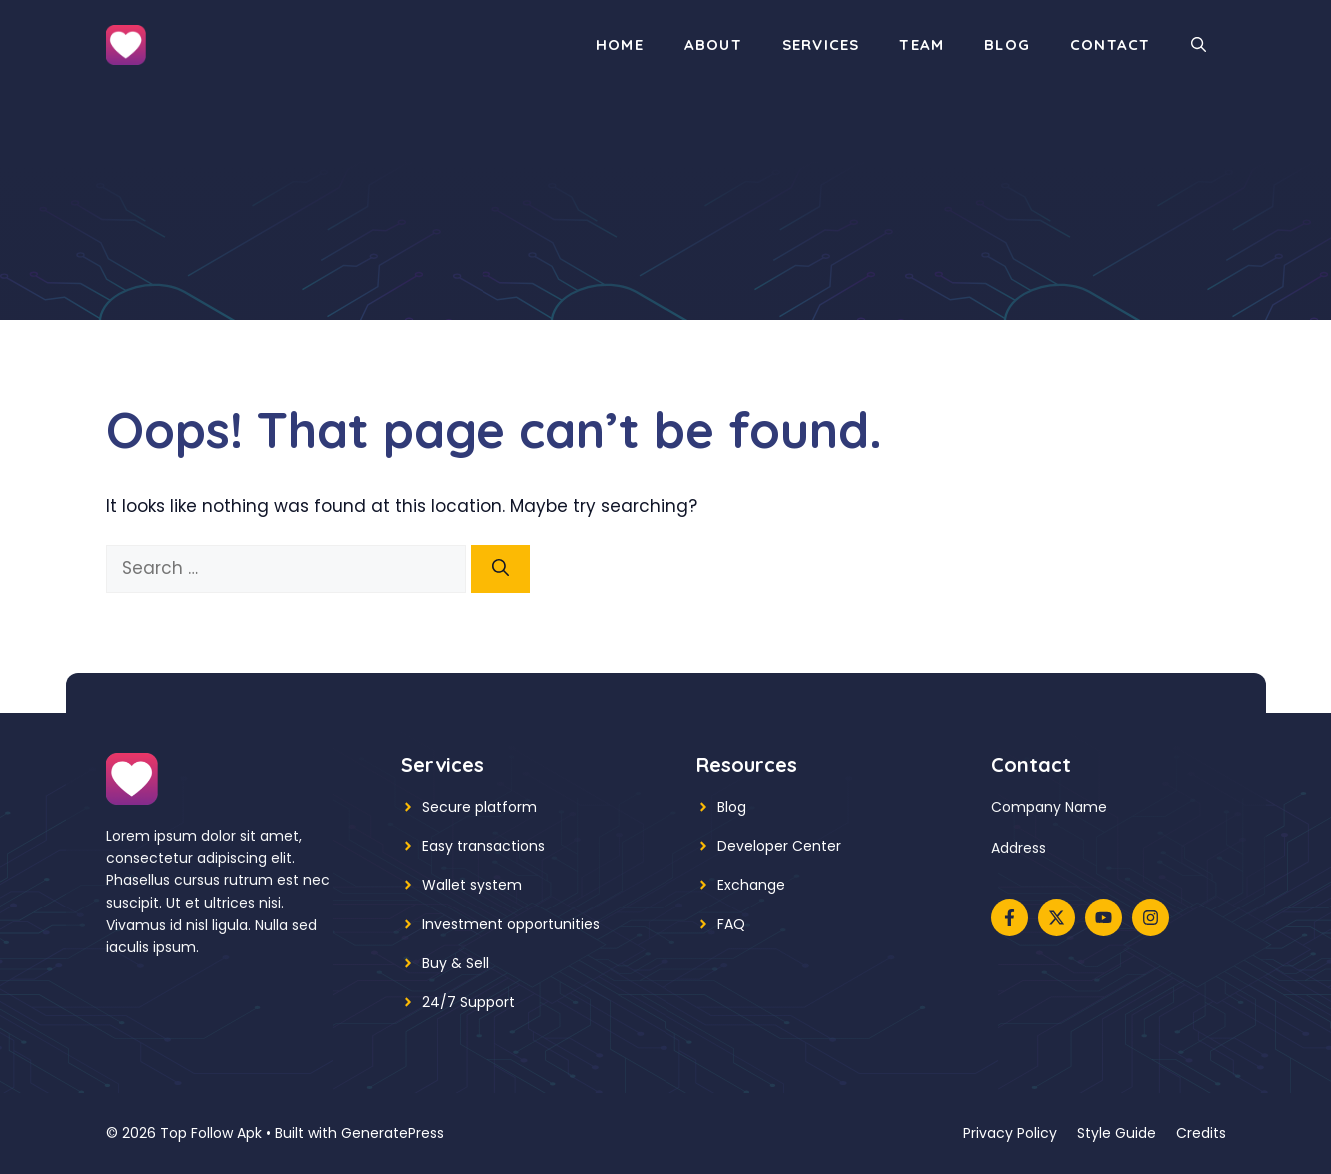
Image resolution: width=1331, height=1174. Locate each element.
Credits (1201, 1133)
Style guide (1116, 1133)
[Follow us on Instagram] (1150, 917)
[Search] (500, 569)
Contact (1110, 44)
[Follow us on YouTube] (1103, 917)
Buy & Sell (455, 963)
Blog (1007, 44)
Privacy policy (1010, 1133)
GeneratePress (392, 1133)
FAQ (731, 924)
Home (620, 44)
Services (821, 44)
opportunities (553, 924)
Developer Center (779, 846)
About (713, 44)
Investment (462, 924)
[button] (1198, 45)
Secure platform (479, 807)
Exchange (751, 885)
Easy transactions (483, 846)
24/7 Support (468, 1002)
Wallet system (472, 885)
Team (921, 44)
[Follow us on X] (1056, 917)
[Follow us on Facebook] (1009, 917)
